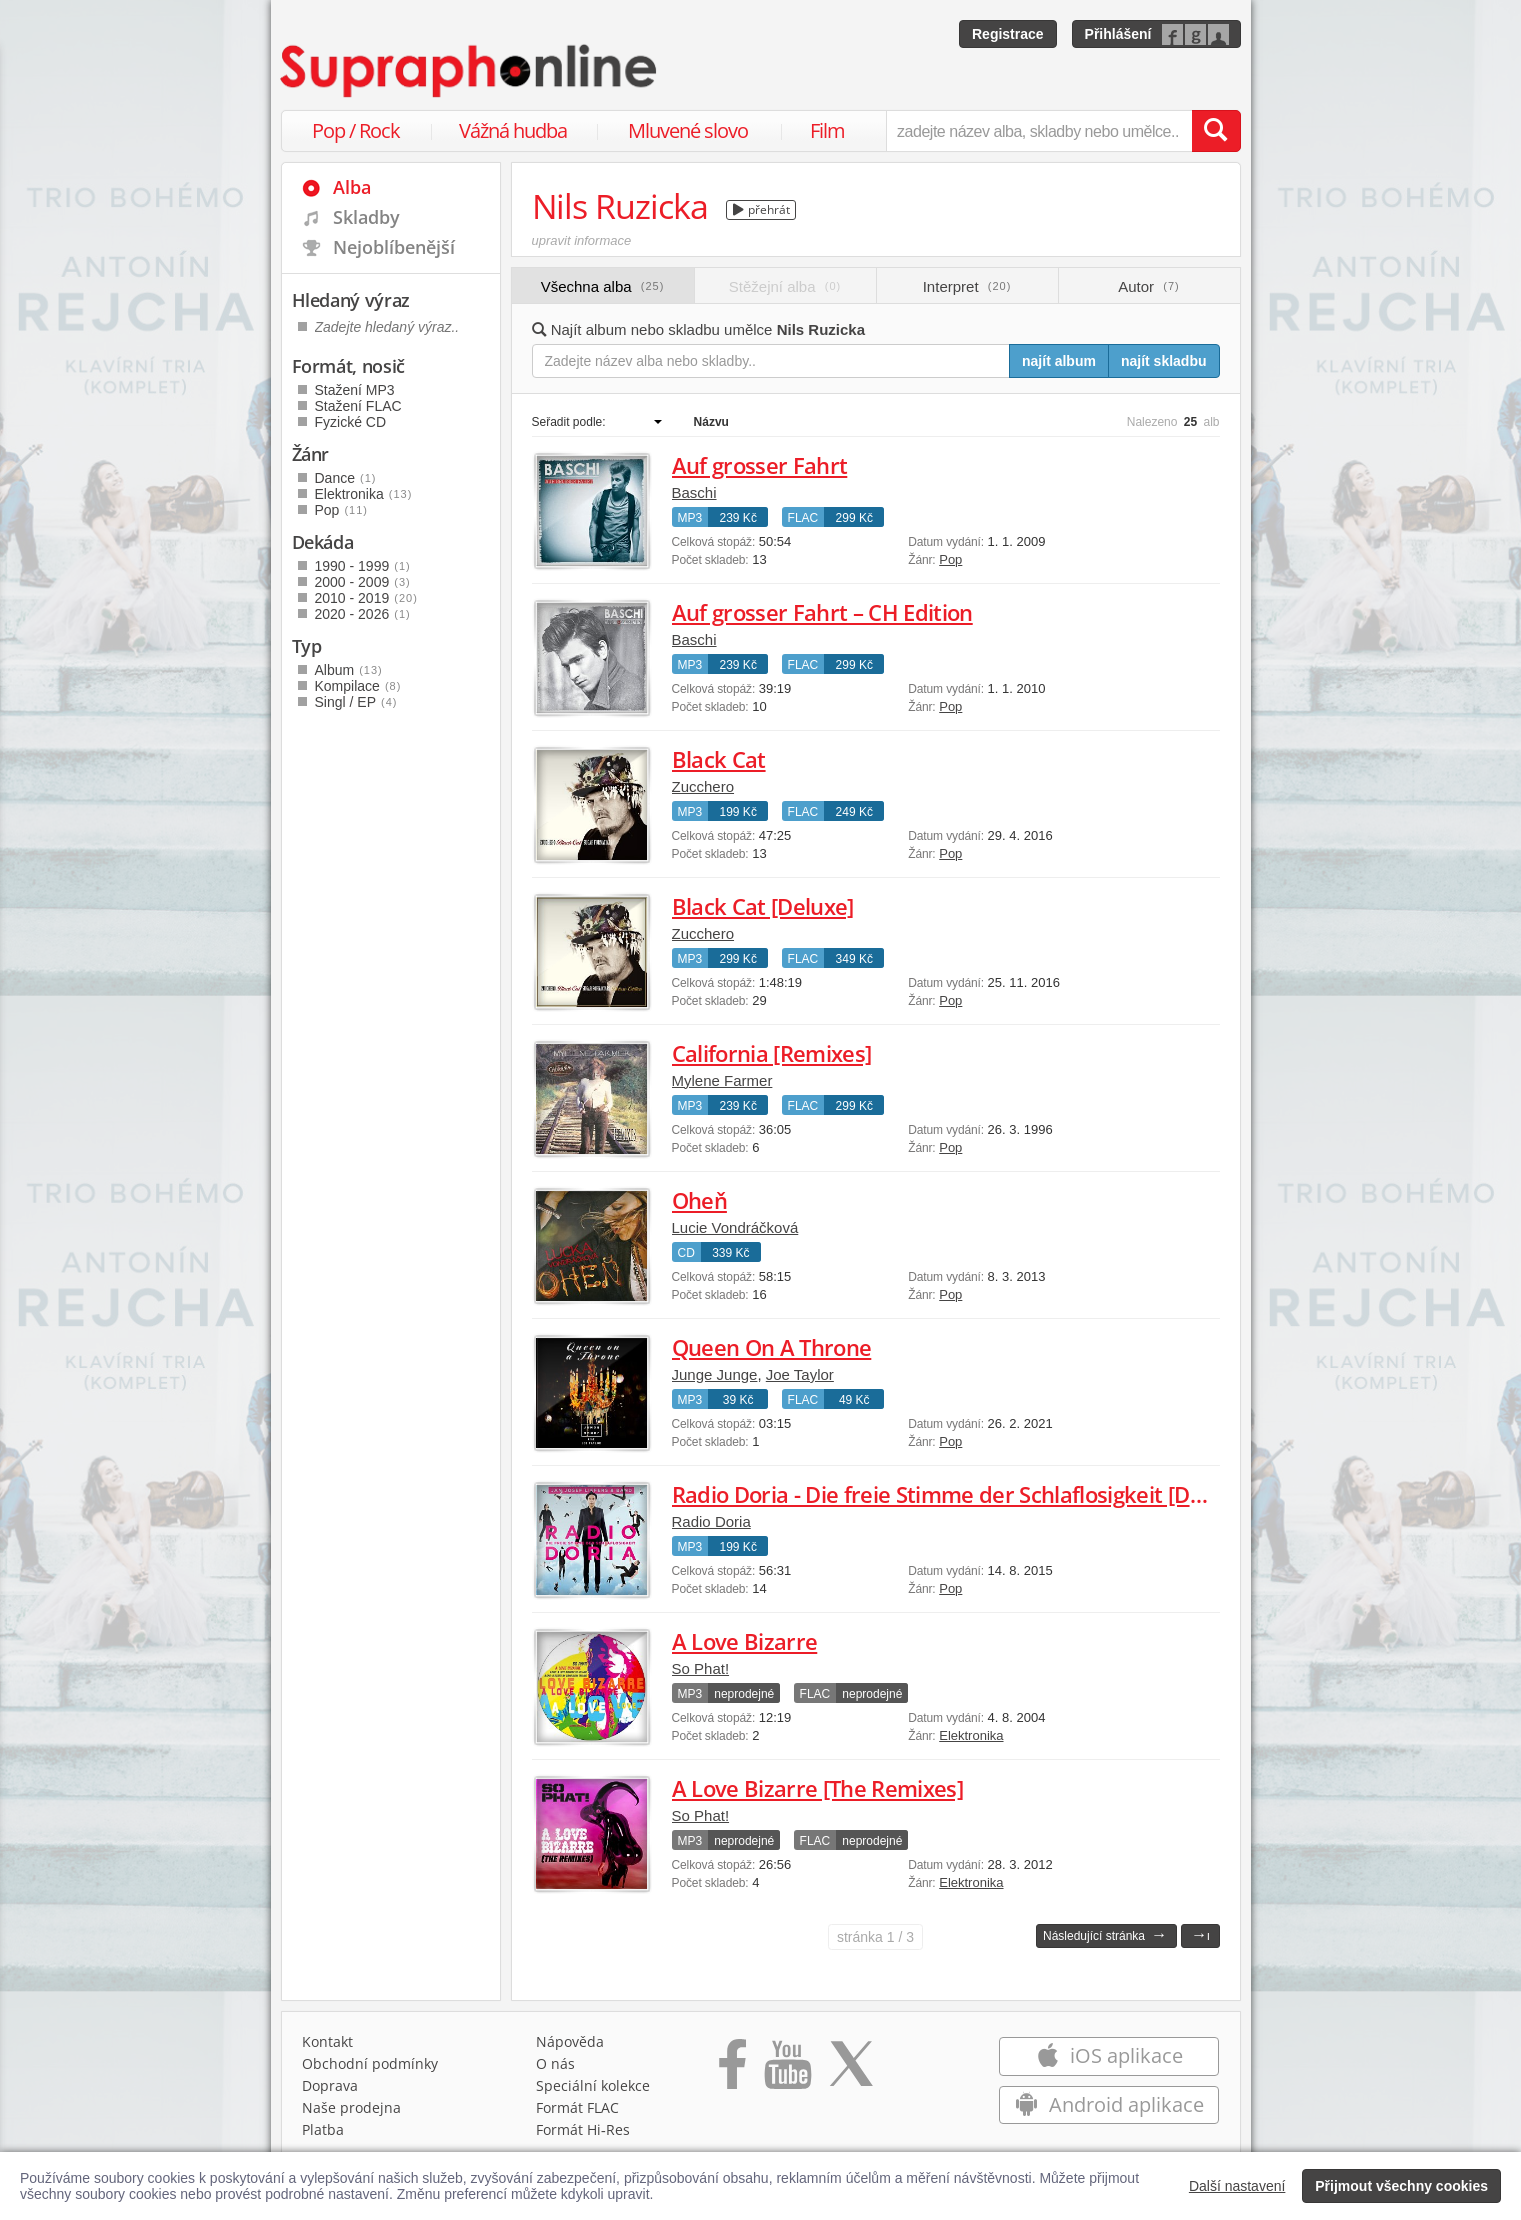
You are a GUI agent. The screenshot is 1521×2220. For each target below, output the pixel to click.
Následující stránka (1105, 1934)
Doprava (330, 2085)
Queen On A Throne (772, 1347)
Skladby (366, 217)
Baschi (694, 492)
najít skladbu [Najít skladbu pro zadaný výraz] (1164, 361)
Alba (352, 187)
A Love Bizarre (745, 1641)
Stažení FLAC (358, 406)
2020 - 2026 (363, 614)
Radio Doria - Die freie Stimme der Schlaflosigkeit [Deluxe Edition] (999, 1494)
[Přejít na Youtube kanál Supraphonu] (787, 2071)
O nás (555, 2063)
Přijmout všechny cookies (1401, 2186)
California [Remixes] (772, 1053)
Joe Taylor (800, 1374)
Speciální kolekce (593, 2085)
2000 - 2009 (363, 582)
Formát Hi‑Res (583, 2129)
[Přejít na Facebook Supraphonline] (732, 2071)
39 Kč (738, 1400)
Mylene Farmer (722, 1080)
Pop (950, 559)
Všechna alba (603, 286)
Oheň (699, 1200)
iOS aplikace (1109, 2055)
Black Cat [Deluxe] (763, 906)
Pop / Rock (356, 130)
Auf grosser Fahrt (760, 465)
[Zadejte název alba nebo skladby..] (771, 361)
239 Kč (738, 518)
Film (827, 130)
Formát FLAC (577, 2107)
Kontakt (327, 2041)
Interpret (967, 286)
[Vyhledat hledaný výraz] (1216, 131)
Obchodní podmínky (370, 2063)
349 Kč (854, 959)
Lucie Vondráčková (735, 1227)
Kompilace (358, 686)
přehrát (761, 209)
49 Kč (854, 1400)
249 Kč (854, 812)
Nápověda (570, 2041)
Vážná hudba (513, 130)
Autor (1148, 286)
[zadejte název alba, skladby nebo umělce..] (1038, 131)
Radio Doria (711, 1521)
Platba (323, 2129)
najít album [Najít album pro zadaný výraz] (1059, 361)
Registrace (1008, 34)
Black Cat (719, 759)
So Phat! (701, 1668)
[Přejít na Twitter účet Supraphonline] (851, 2071)
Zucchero (703, 786)
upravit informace (582, 240)
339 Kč (730, 1253)
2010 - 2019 (366, 598)
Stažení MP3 (355, 390)
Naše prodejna (351, 2107)
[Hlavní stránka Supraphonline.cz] (470, 71)
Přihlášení (1118, 34)
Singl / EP (356, 702)
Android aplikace (1109, 2104)
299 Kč (854, 518)
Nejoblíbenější (394, 247)
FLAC (803, 518)
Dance (346, 478)
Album (349, 670)
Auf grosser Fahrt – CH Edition (822, 612)
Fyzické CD (351, 422)
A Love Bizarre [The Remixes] (818, 1788)
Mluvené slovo (688, 130)
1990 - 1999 (363, 566)
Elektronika (971, 1735)
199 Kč (738, 812)
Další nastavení (1237, 2186)
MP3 (690, 518)
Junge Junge (715, 1374)
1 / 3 (875, 1937)
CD (686, 1253)
